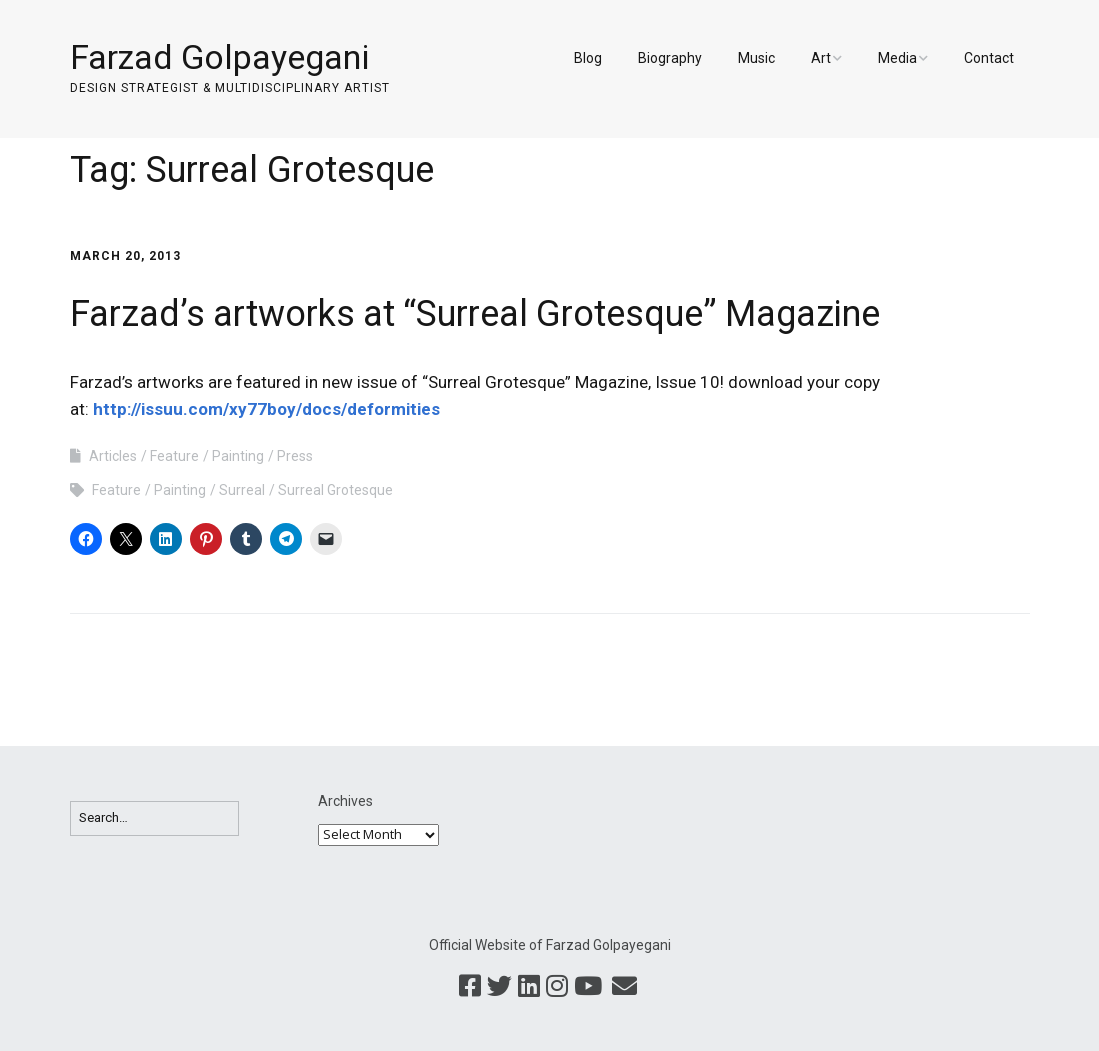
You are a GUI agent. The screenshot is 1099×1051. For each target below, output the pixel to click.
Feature (174, 456)
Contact (989, 58)
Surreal (242, 490)
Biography (670, 58)
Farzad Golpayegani (219, 57)
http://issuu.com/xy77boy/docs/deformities (266, 409)
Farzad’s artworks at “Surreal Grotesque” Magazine (475, 314)
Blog (588, 58)
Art (821, 58)
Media (897, 58)
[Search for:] (154, 818)
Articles (113, 456)
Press (295, 456)
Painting (238, 456)
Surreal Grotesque (335, 490)
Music (756, 58)
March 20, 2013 (125, 256)
